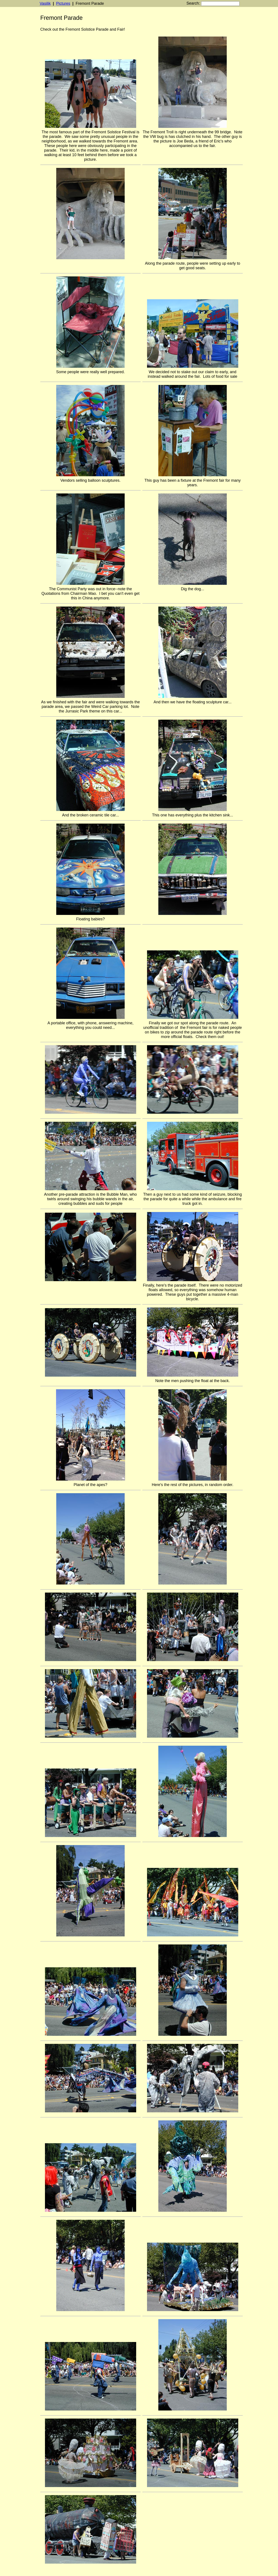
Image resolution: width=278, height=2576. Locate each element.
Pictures (63, 3)
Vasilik (45, 3)
